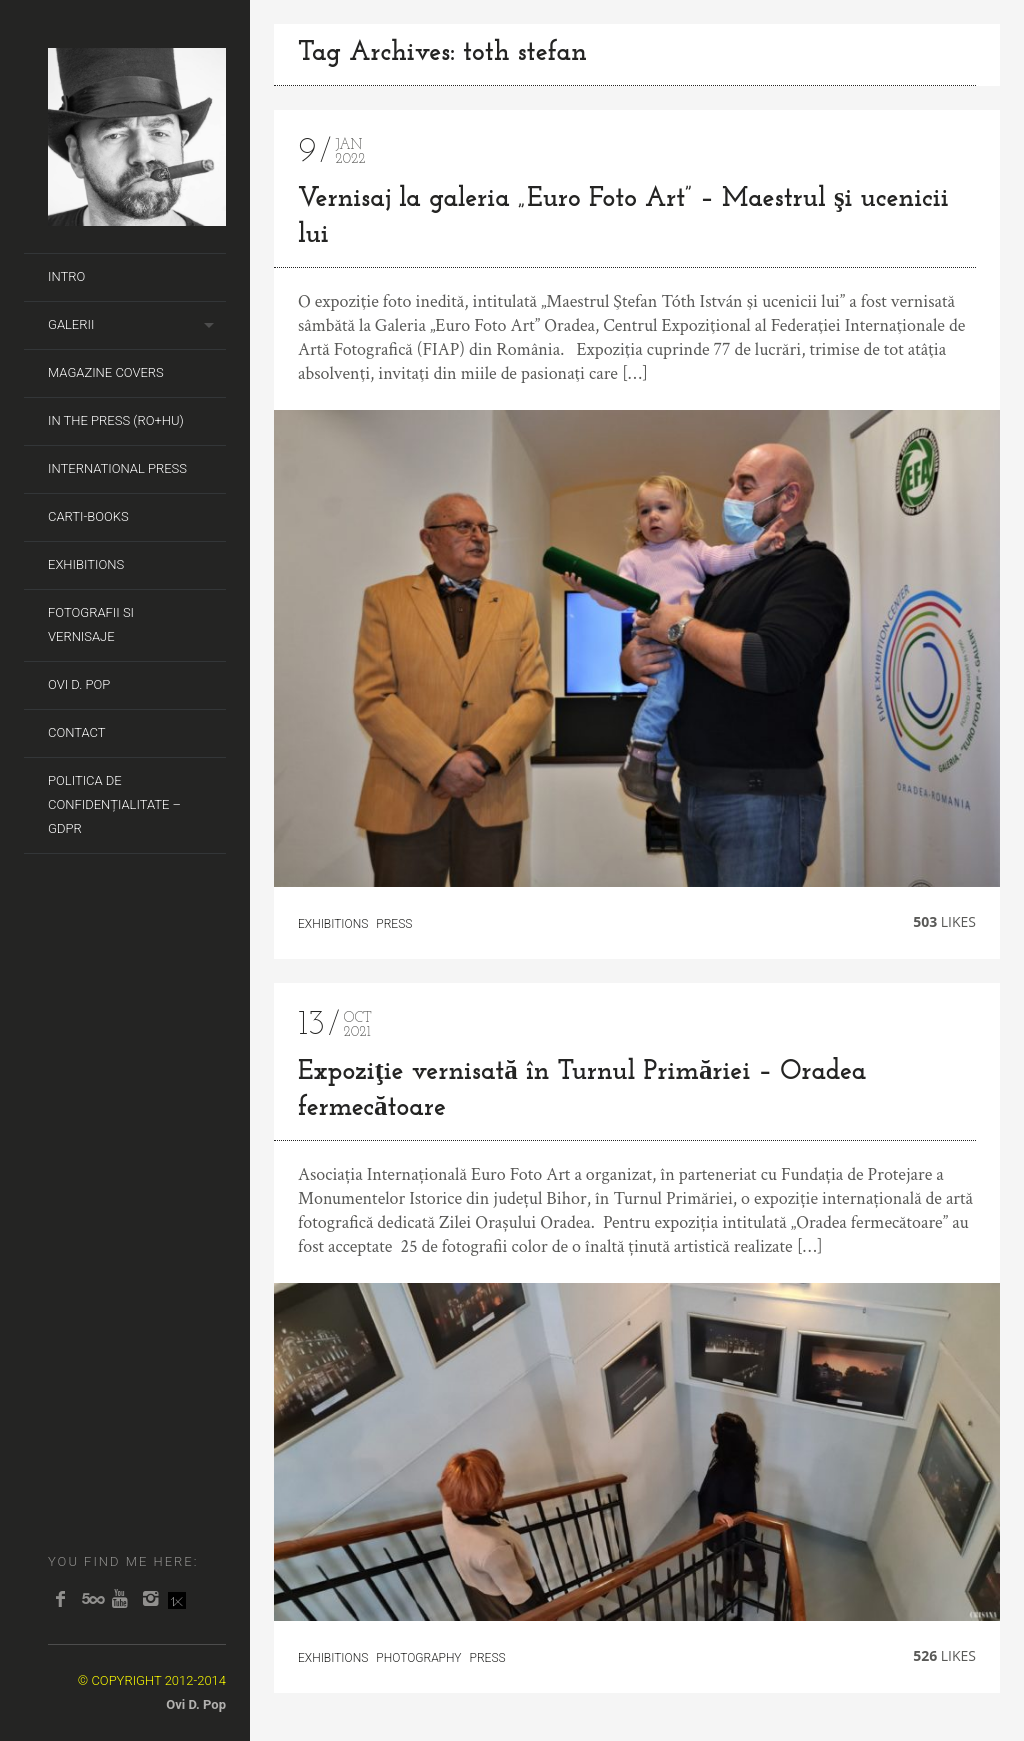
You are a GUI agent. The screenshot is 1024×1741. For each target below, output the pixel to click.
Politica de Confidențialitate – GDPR (114, 804)
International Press (117, 468)
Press (394, 924)
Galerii (71, 324)
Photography (418, 1658)
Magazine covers (106, 372)
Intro (66, 276)
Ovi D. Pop (79, 684)
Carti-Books (88, 516)
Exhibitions (86, 564)
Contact (77, 732)
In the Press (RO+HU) (116, 420)
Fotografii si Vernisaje (91, 624)
